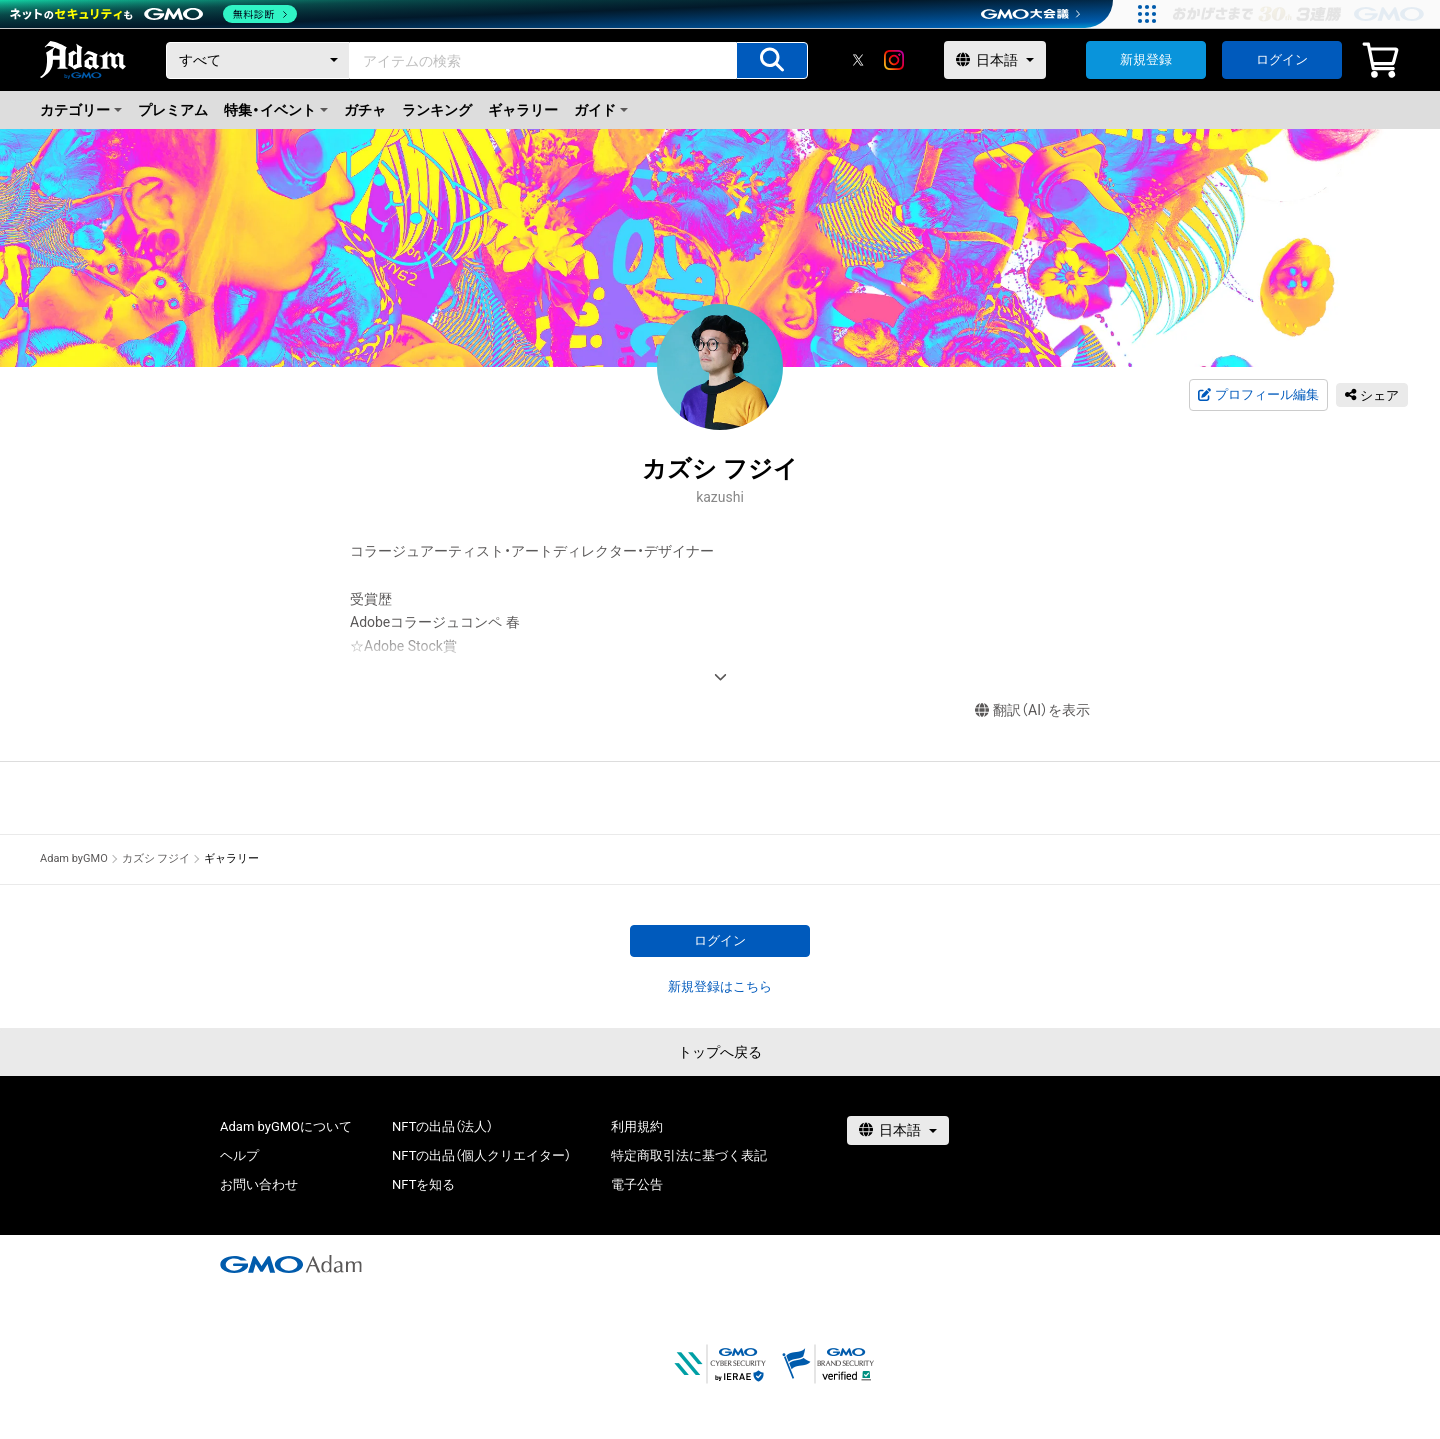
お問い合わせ (259, 1184)
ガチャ (365, 110)
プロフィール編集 (1258, 395)
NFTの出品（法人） (442, 1126)
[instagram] (894, 60)
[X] (858, 60)
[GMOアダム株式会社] (291, 1264)
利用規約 (637, 1126)
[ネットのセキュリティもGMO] (153, 14)
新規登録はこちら (720, 986)
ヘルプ (239, 1155)
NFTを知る (423, 1184)
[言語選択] (995, 60)
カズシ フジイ (156, 858)
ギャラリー (523, 110)
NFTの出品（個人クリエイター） (481, 1155)
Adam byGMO (74, 858)
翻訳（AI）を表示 (1032, 710)
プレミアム (173, 110)
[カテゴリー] (258, 60)
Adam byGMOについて (286, 1126)
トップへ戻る (720, 1052)
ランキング (437, 110)
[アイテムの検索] (772, 60)
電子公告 (637, 1184)
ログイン (1282, 59)
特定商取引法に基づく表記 (689, 1155)
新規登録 (1146, 59)
